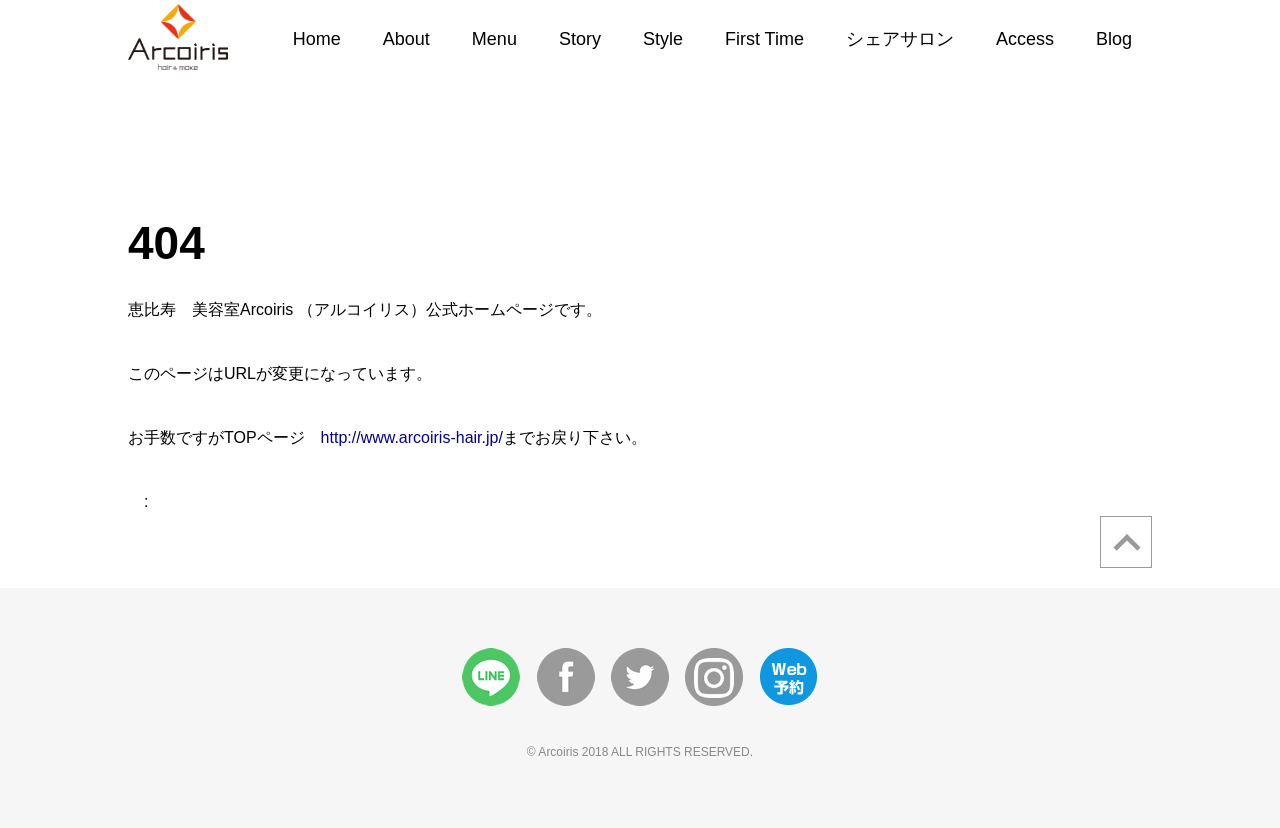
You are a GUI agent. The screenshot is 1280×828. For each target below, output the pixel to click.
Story (580, 39)
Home (317, 39)
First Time (764, 39)
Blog (1114, 39)
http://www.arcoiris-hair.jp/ (412, 437)
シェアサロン (900, 39)
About (406, 39)
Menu (494, 39)
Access (1025, 39)
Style (663, 39)
